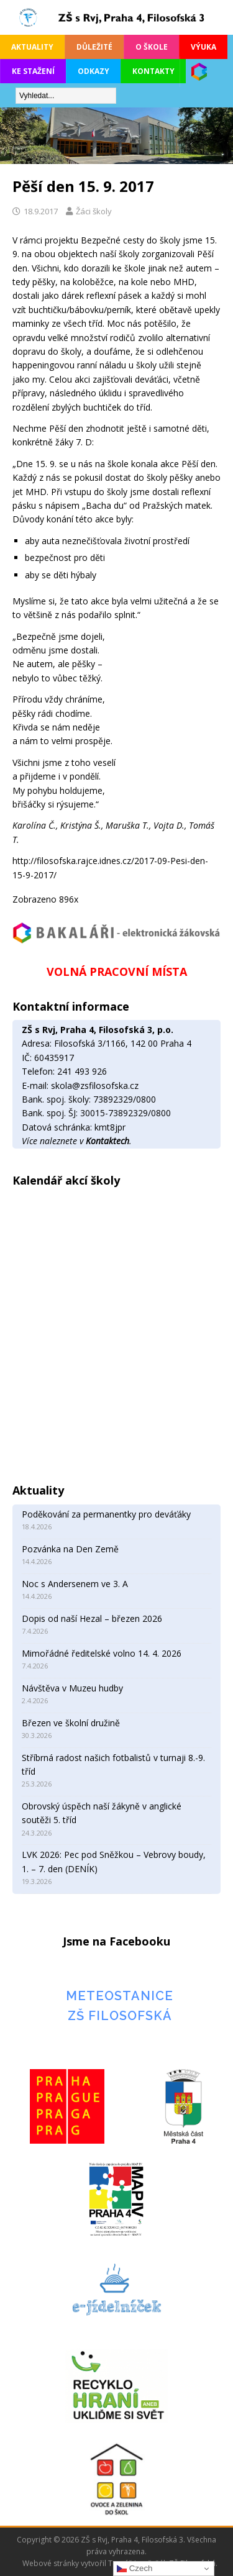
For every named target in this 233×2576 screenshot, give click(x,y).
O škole (151, 47)
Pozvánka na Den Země (70, 1549)
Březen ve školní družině (71, 1723)
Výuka (203, 47)
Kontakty (153, 71)
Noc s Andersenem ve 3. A (75, 1584)
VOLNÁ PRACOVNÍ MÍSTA (117, 971)
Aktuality (32, 47)
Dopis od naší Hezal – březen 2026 (92, 1618)
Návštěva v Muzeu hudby (72, 1688)
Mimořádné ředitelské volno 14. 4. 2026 (101, 1653)
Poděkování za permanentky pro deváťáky (106, 1514)
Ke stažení (33, 71)
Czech (134, 2569)
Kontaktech (107, 1141)
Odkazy (93, 71)
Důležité (94, 47)
